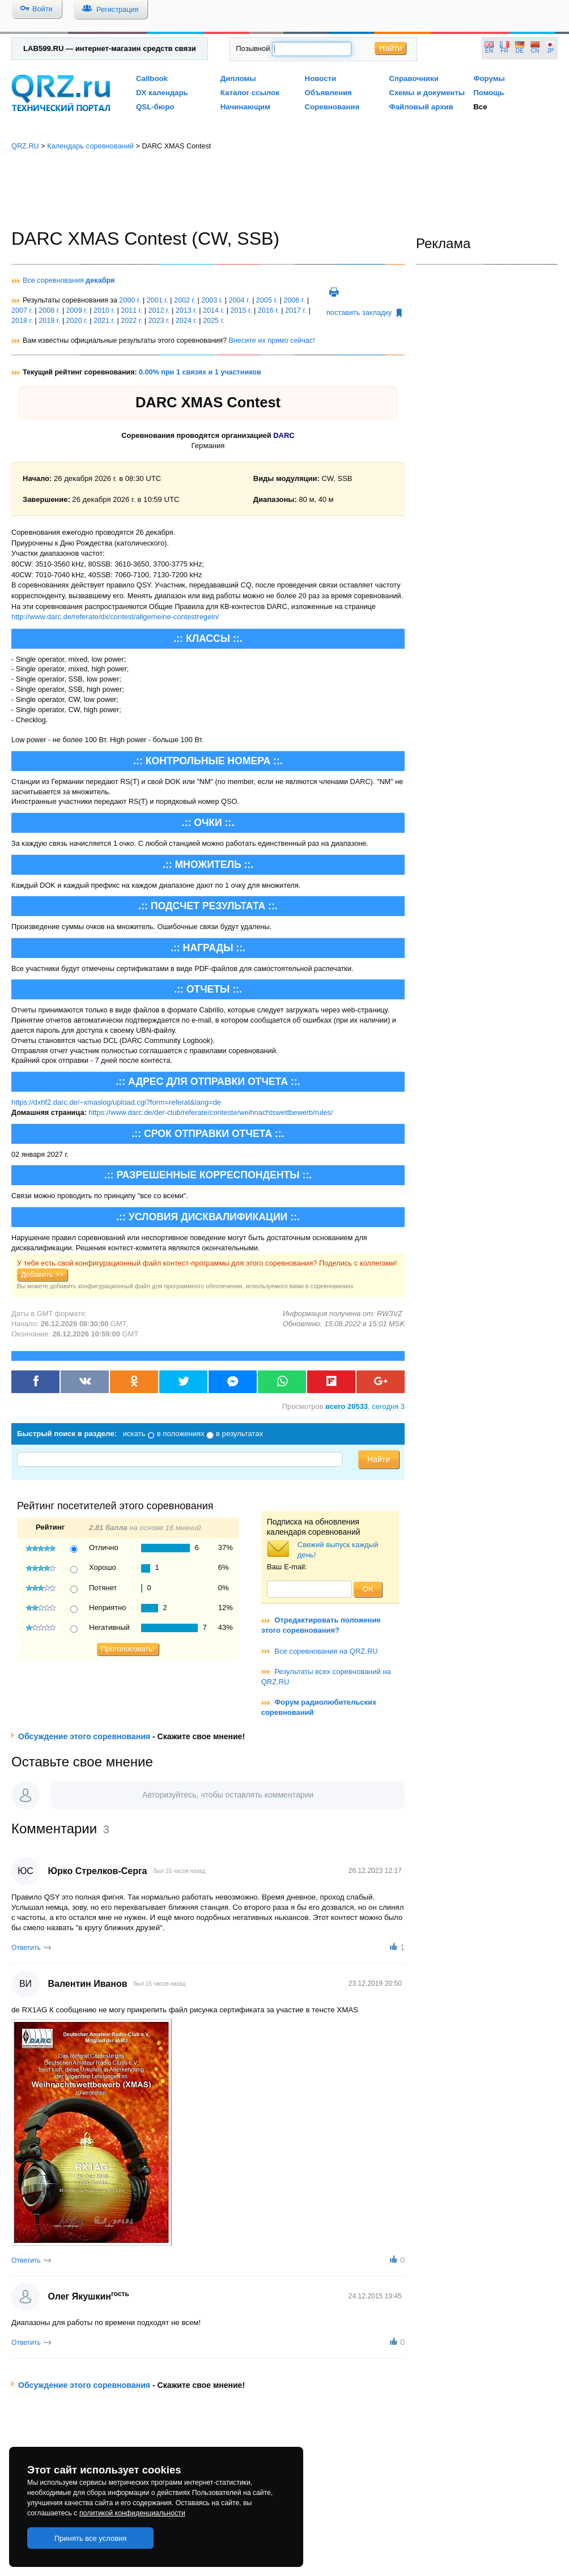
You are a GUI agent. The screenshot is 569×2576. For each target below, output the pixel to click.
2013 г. (186, 310)
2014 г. (213, 310)
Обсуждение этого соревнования (84, 1736)
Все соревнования (68, 280)
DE (520, 51)
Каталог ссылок (249, 92)
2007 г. (22, 310)
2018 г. (22, 321)
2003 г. (212, 300)
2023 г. (158, 321)
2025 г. (213, 321)
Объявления (328, 92)
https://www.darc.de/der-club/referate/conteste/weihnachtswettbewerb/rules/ (210, 1112)
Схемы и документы (427, 92)
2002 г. (185, 300)
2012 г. (158, 310)
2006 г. (294, 300)
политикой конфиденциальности (132, 2513)
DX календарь (162, 92)
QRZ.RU (25, 146)
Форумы (489, 78)
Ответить (26, 1948)
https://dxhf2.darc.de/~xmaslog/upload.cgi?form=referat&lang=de (116, 1102)
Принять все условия (90, 2538)
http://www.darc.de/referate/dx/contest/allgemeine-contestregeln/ (115, 616)
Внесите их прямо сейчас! (271, 340)
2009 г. (77, 310)
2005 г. (267, 300)
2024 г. (186, 321)
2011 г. (131, 310)
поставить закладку (364, 313)
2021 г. (104, 321)
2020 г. (77, 321)
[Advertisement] (284, 189)
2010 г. (104, 310)
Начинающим (245, 107)
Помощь (488, 92)
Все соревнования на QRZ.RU (325, 1651)
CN (535, 51)
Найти (390, 48)
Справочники (413, 78)
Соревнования (332, 107)
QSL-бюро (155, 107)
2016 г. (268, 310)
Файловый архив (421, 107)
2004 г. (239, 300)
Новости (321, 78)
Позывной (253, 48)
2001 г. (157, 300)
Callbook (152, 78)
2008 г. (49, 310)
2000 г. (130, 300)
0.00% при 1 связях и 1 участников (200, 372)
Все (480, 107)
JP (550, 51)
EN (489, 51)
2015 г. (241, 310)
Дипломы (238, 78)
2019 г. (49, 321)
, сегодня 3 (365, 1406)
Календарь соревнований (90, 146)
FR (504, 51)
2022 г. (131, 321)
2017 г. (296, 310)
